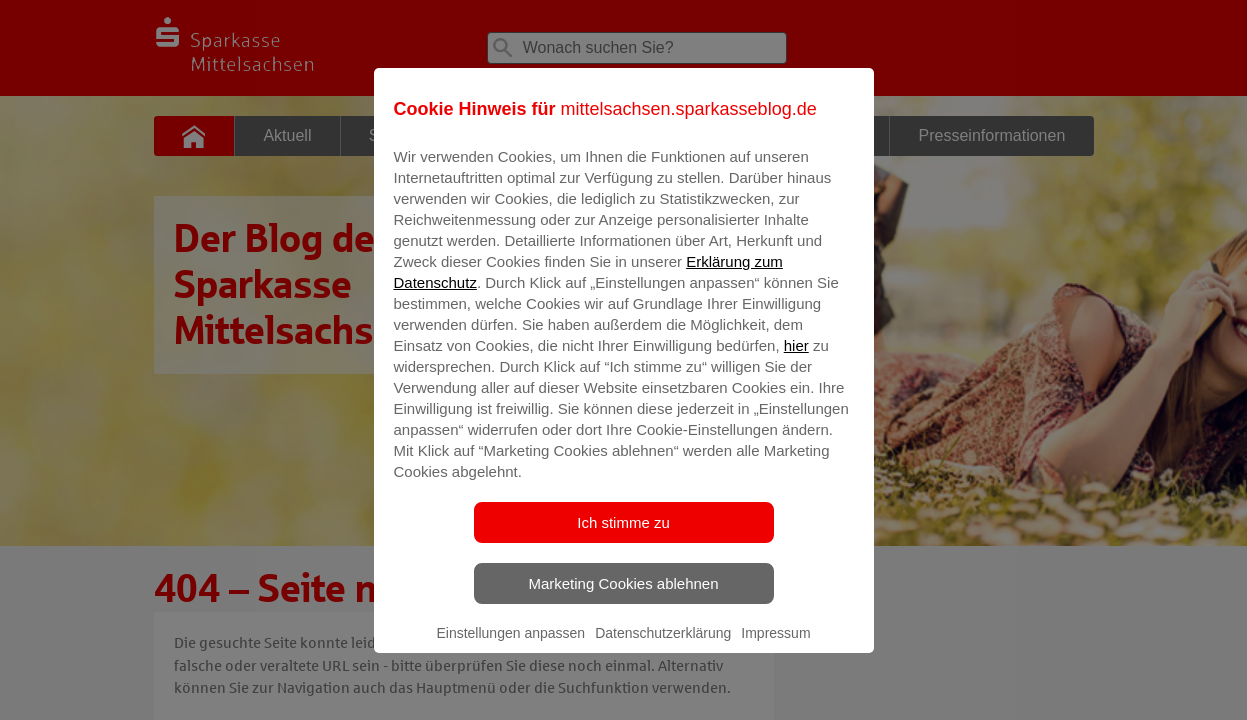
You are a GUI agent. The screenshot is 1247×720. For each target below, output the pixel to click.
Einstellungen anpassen (510, 647)
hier (796, 359)
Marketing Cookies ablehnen (623, 597)
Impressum (775, 647)
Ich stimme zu (623, 536)
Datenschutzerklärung (663, 647)
